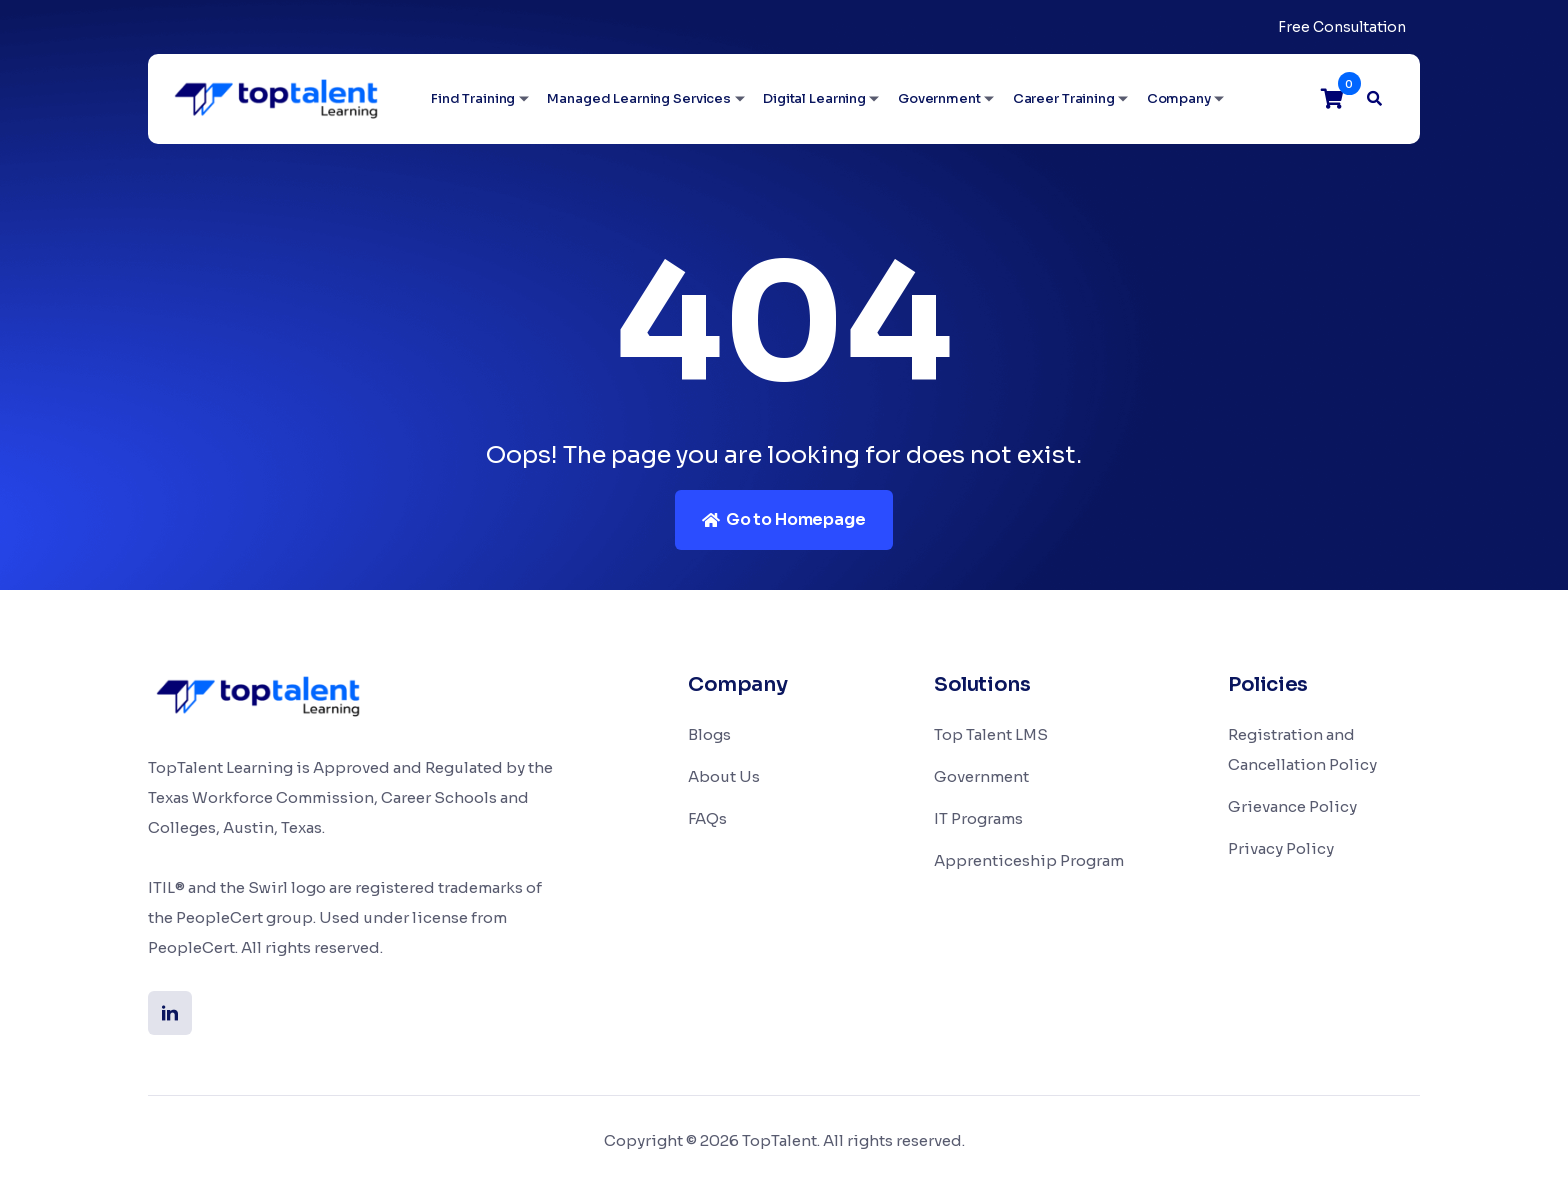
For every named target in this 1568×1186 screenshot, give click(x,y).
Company (1179, 98)
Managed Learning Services (639, 98)
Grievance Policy (1292, 806)
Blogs (709, 734)
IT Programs (978, 818)
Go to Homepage (783, 519)
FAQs (707, 818)
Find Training (473, 98)
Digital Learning (814, 98)
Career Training (1064, 98)
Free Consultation (1342, 27)
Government (939, 98)
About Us (724, 776)
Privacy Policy (1281, 848)
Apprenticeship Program (1029, 860)
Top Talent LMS (991, 734)
